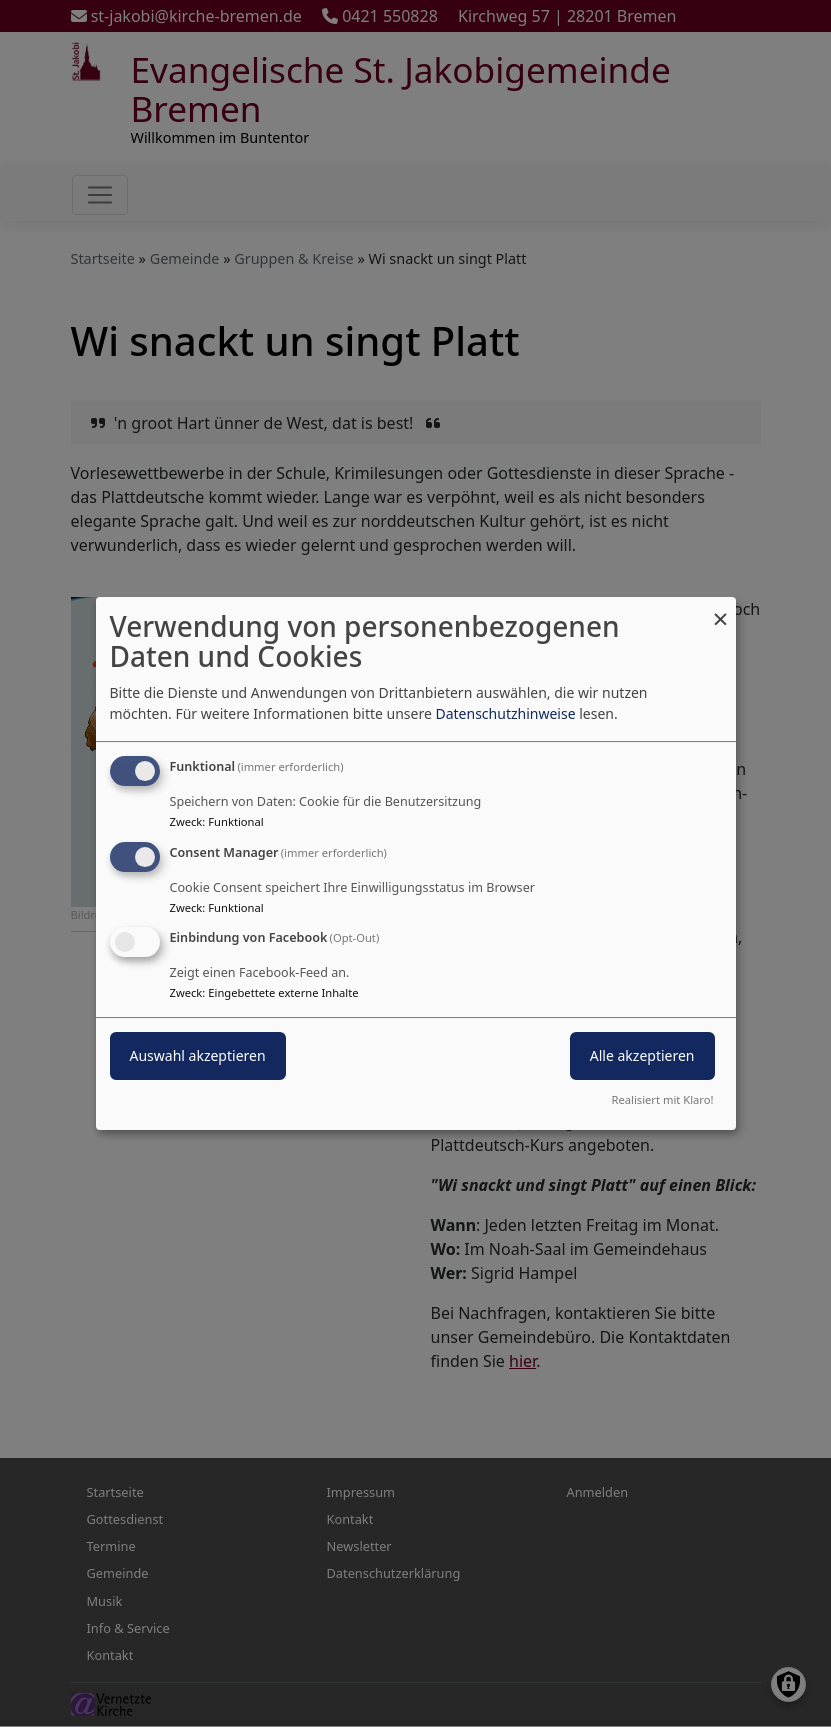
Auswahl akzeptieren (198, 1056)
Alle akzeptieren (642, 1056)
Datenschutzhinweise (505, 713)
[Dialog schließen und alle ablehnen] (721, 609)
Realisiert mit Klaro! (663, 1099)
